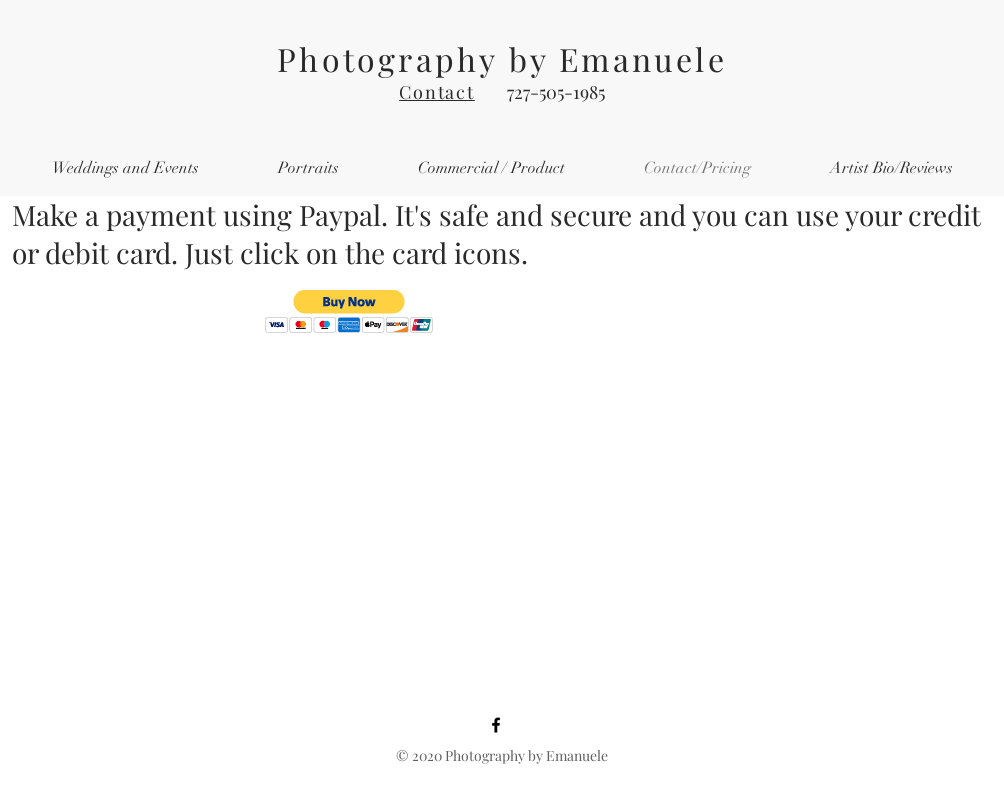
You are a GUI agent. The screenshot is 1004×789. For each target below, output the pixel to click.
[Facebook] (496, 725)
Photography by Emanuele (502, 58)
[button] (349, 311)
